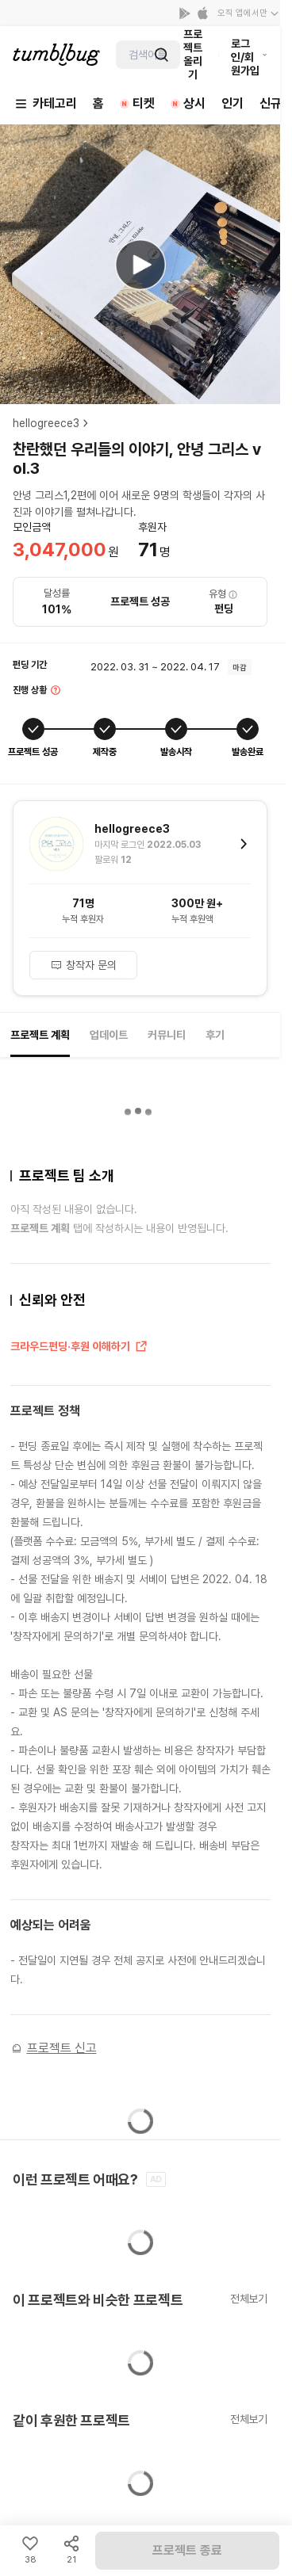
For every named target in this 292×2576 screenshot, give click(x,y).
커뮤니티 (167, 1034)
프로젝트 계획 (40, 1034)
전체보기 (248, 2298)
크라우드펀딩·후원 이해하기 (79, 1347)
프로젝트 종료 (187, 2550)
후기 (215, 1034)
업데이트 (109, 1034)
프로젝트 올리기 (192, 54)
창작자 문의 (83, 965)
